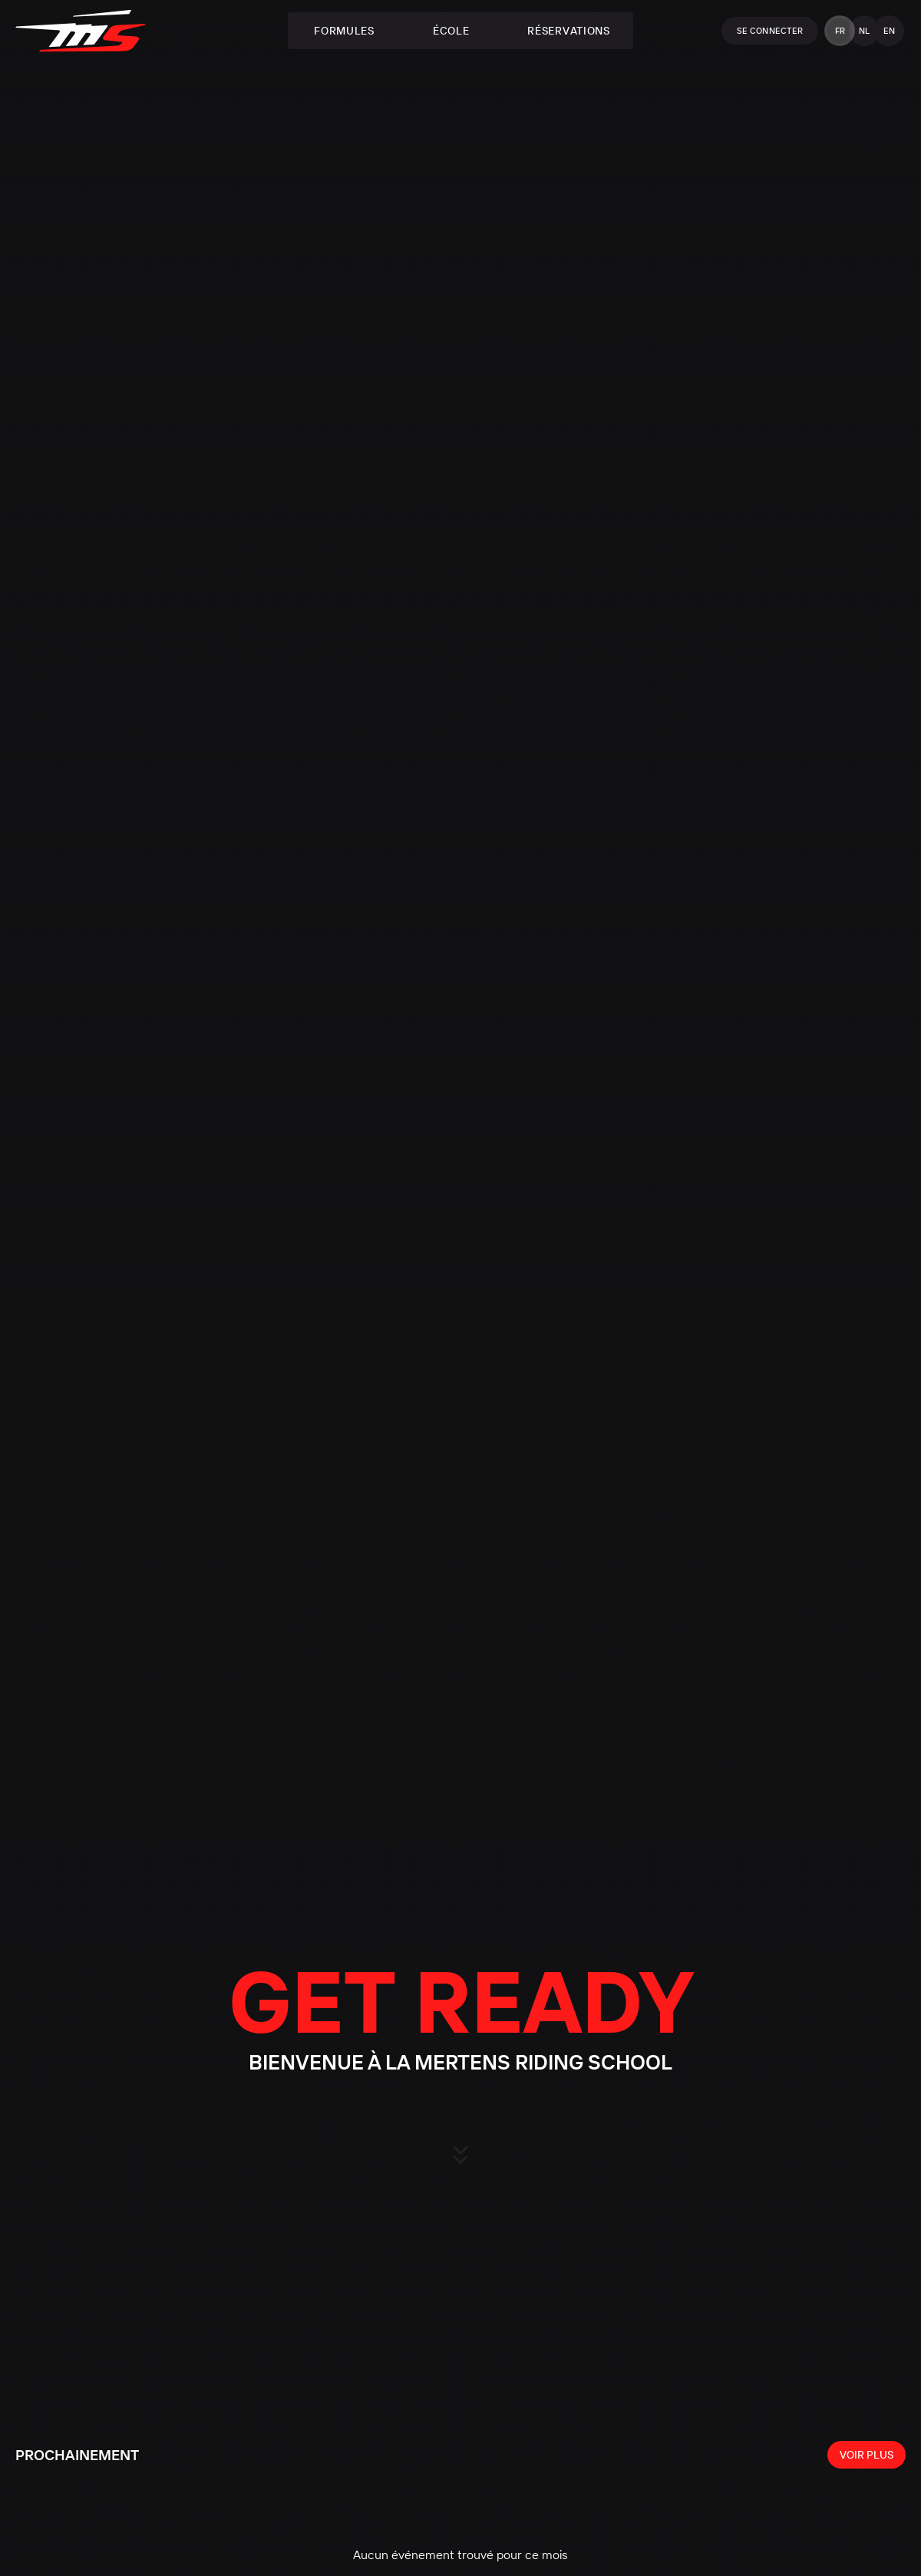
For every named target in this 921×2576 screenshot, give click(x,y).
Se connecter (770, 30)
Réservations (568, 31)
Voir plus (866, 2455)
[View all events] (866, 2455)
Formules (344, 31)
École (451, 31)
